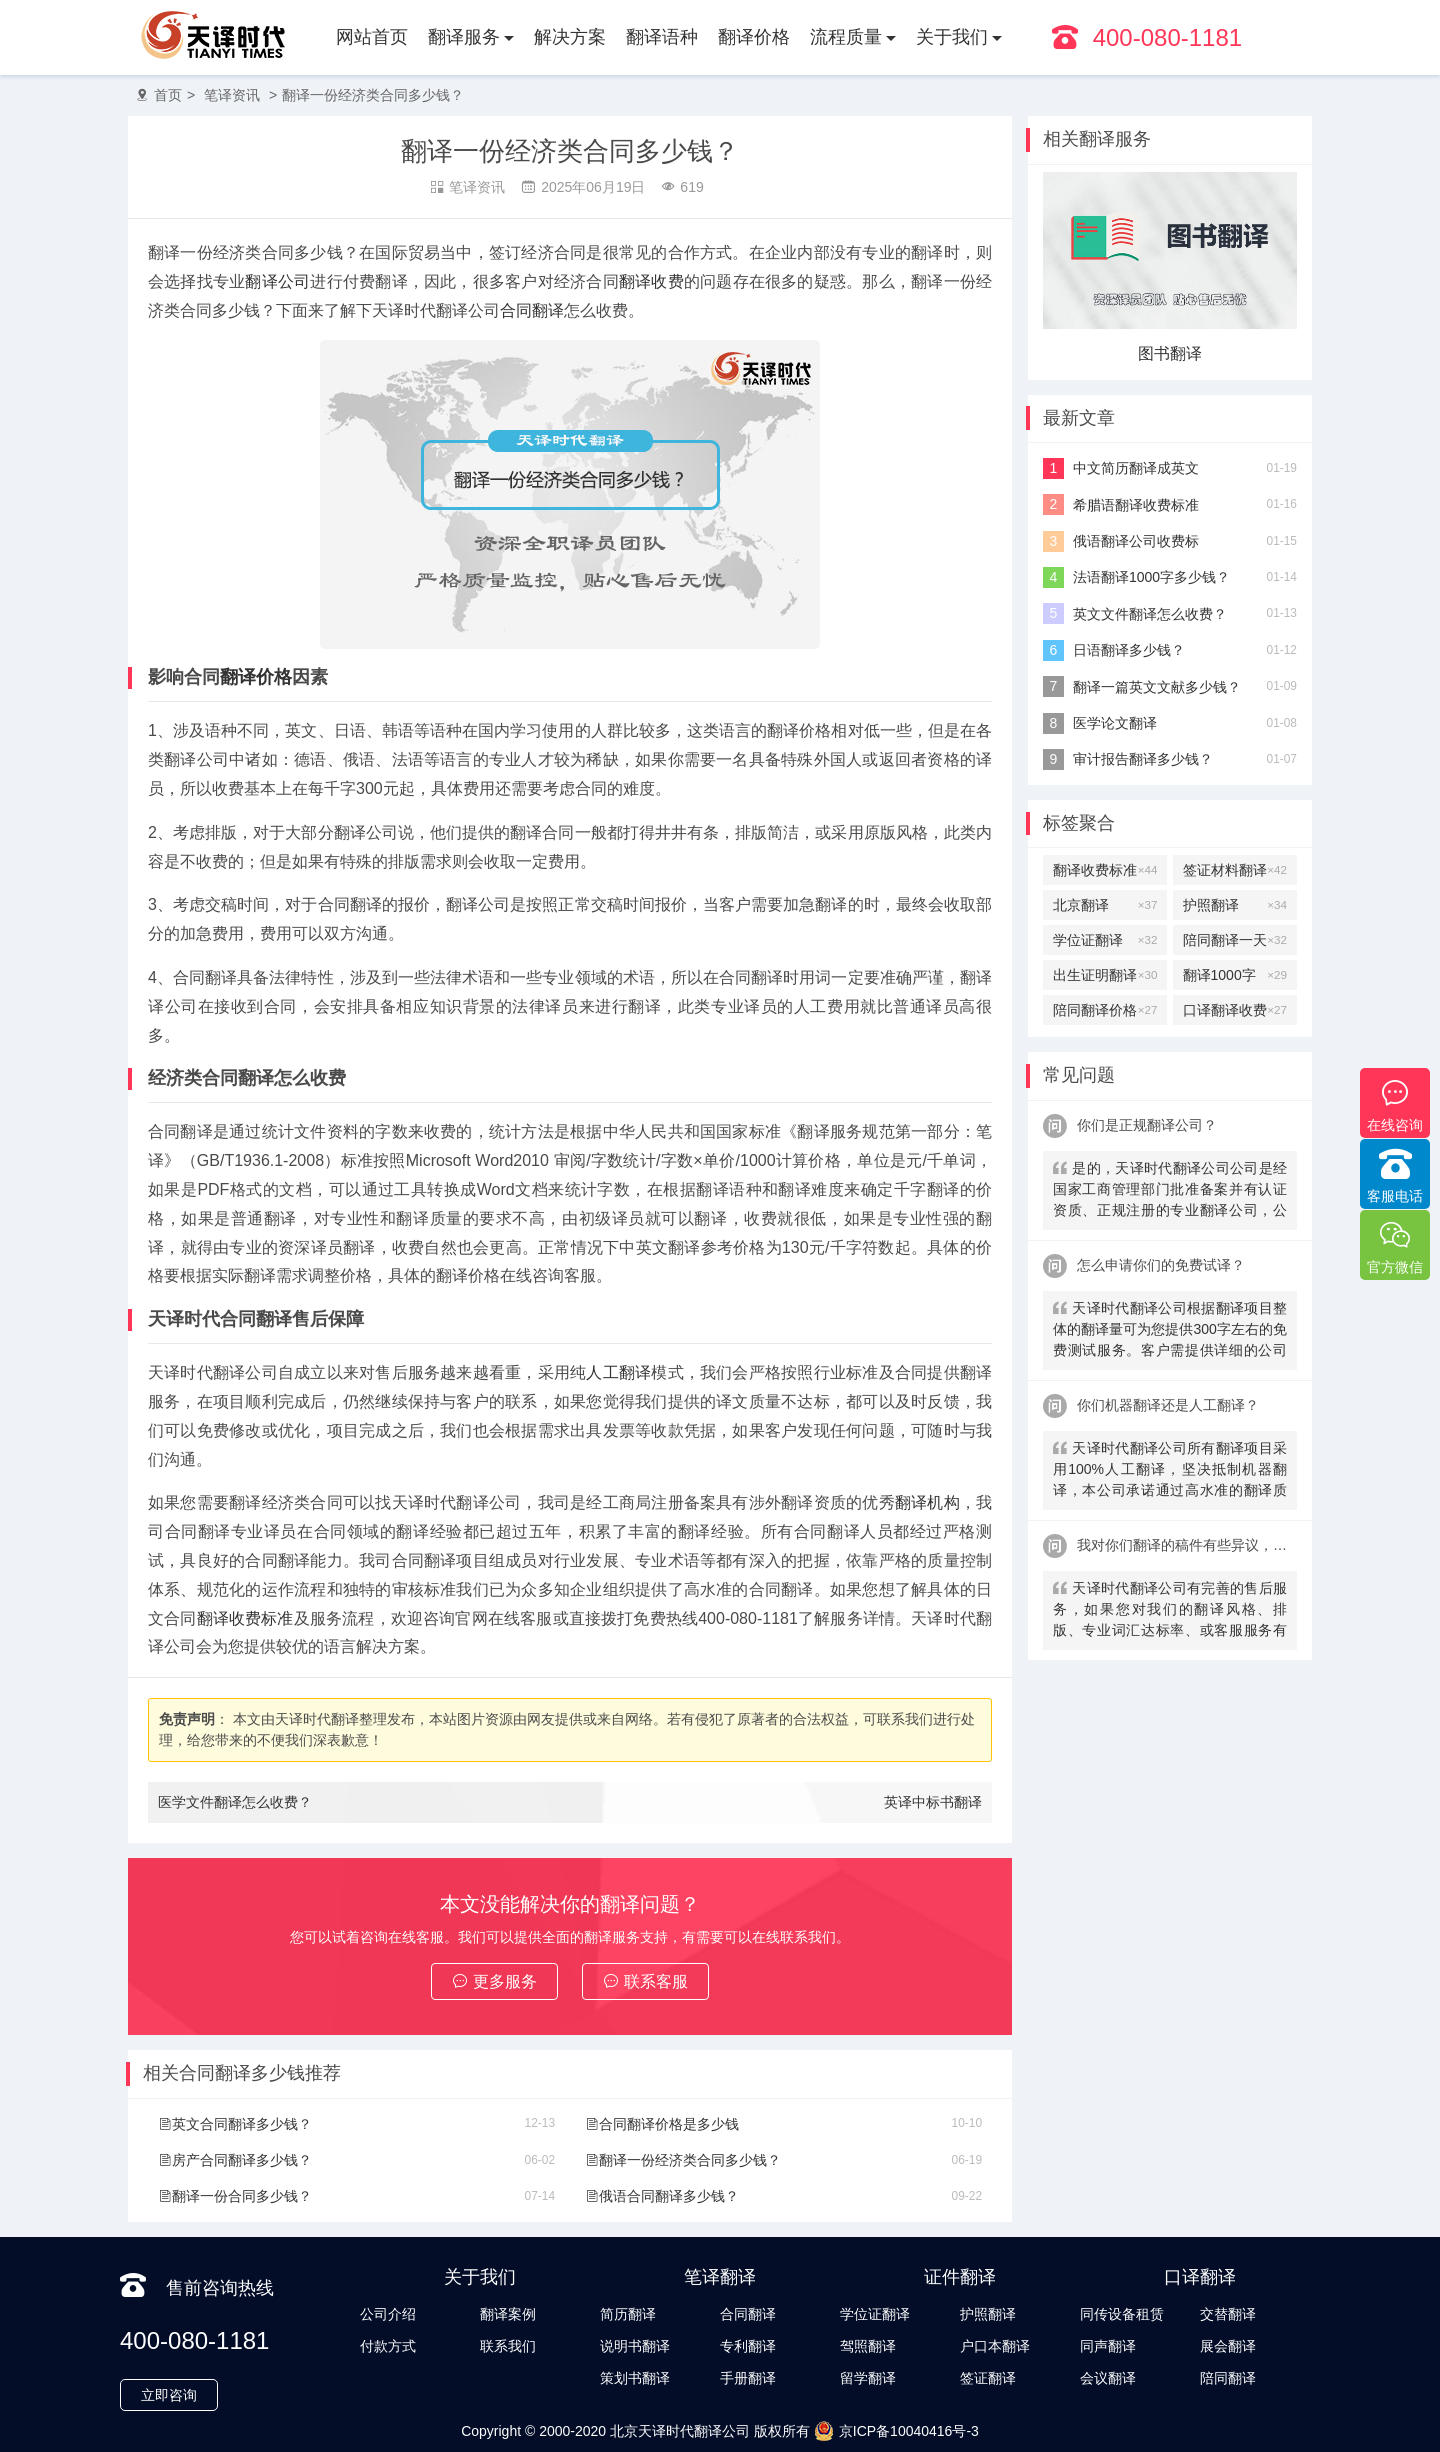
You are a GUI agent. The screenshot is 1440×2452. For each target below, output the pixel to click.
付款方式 (388, 2346)
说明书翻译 (635, 2346)
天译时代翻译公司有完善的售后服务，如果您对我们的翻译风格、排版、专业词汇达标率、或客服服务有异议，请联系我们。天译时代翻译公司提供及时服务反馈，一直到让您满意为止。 (1170, 1611)
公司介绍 (388, 2314)
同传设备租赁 (1122, 2314)
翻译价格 (754, 37)
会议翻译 (1108, 2378)
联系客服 (645, 1981)
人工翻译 (618, 1372)
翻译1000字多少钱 (1235, 975)
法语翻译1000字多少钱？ (1151, 577)
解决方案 (570, 37)
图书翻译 (1170, 353)
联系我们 (508, 2346)
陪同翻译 (1228, 2378)
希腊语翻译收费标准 (1136, 505)
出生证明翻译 (1105, 975)
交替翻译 (1228, 2314)
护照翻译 (1235, 905)
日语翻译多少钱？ (1129, 650)
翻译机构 (927, 1502)
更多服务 (494, 1981)
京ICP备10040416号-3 (896, 2431)
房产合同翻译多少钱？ (235, 2160)
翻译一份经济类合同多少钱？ (373, 95)
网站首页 (372, 37)
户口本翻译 (995, 2346)
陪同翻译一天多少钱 (1235, 940)
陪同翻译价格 (1105, 1010)
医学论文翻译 (1115, 723)
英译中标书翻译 (933, 1802)
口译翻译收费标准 (1235, 1010)
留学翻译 (868, 2378)
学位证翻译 (1105, 940)
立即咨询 (169, 2395)
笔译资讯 (232, 95)
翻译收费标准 (245, 1618)
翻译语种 (662, 37)
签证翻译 (988, 2378)
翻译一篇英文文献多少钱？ (1157, 687)
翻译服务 (464, 37)
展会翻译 (1228, 2346)
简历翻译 (628, 2314)
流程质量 (846, 37)
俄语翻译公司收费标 (1136, 541)
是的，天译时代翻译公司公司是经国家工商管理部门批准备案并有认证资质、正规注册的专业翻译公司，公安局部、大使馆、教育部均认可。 (1170, 1191)
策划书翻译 (635, 2378)
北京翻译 (1105, 905)
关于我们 (952, 37)
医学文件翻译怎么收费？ (235, 1802)
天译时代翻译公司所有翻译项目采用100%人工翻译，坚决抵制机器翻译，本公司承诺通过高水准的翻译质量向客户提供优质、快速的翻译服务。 (1170, 1471)
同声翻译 (1108, 2346)
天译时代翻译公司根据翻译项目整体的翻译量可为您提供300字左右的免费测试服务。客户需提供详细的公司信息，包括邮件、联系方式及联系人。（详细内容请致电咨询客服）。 (1170, 1331)
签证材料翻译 (1235, 870)
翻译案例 (508, 2314)
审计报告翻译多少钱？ (1143, 759)
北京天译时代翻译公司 (680, 2431)
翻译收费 (651, 281)
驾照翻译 (868, 2346)
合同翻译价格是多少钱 (662, 2124)
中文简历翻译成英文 (1136, 468)
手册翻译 (748, 2378)
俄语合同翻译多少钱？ (662, 2196)
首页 (168, 95)
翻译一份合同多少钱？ (235, 2196)
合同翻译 (532, 310)
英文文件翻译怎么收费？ (1150, 614)
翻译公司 (277, 281)
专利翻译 (748, 2346)
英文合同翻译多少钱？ (235, 2124)
